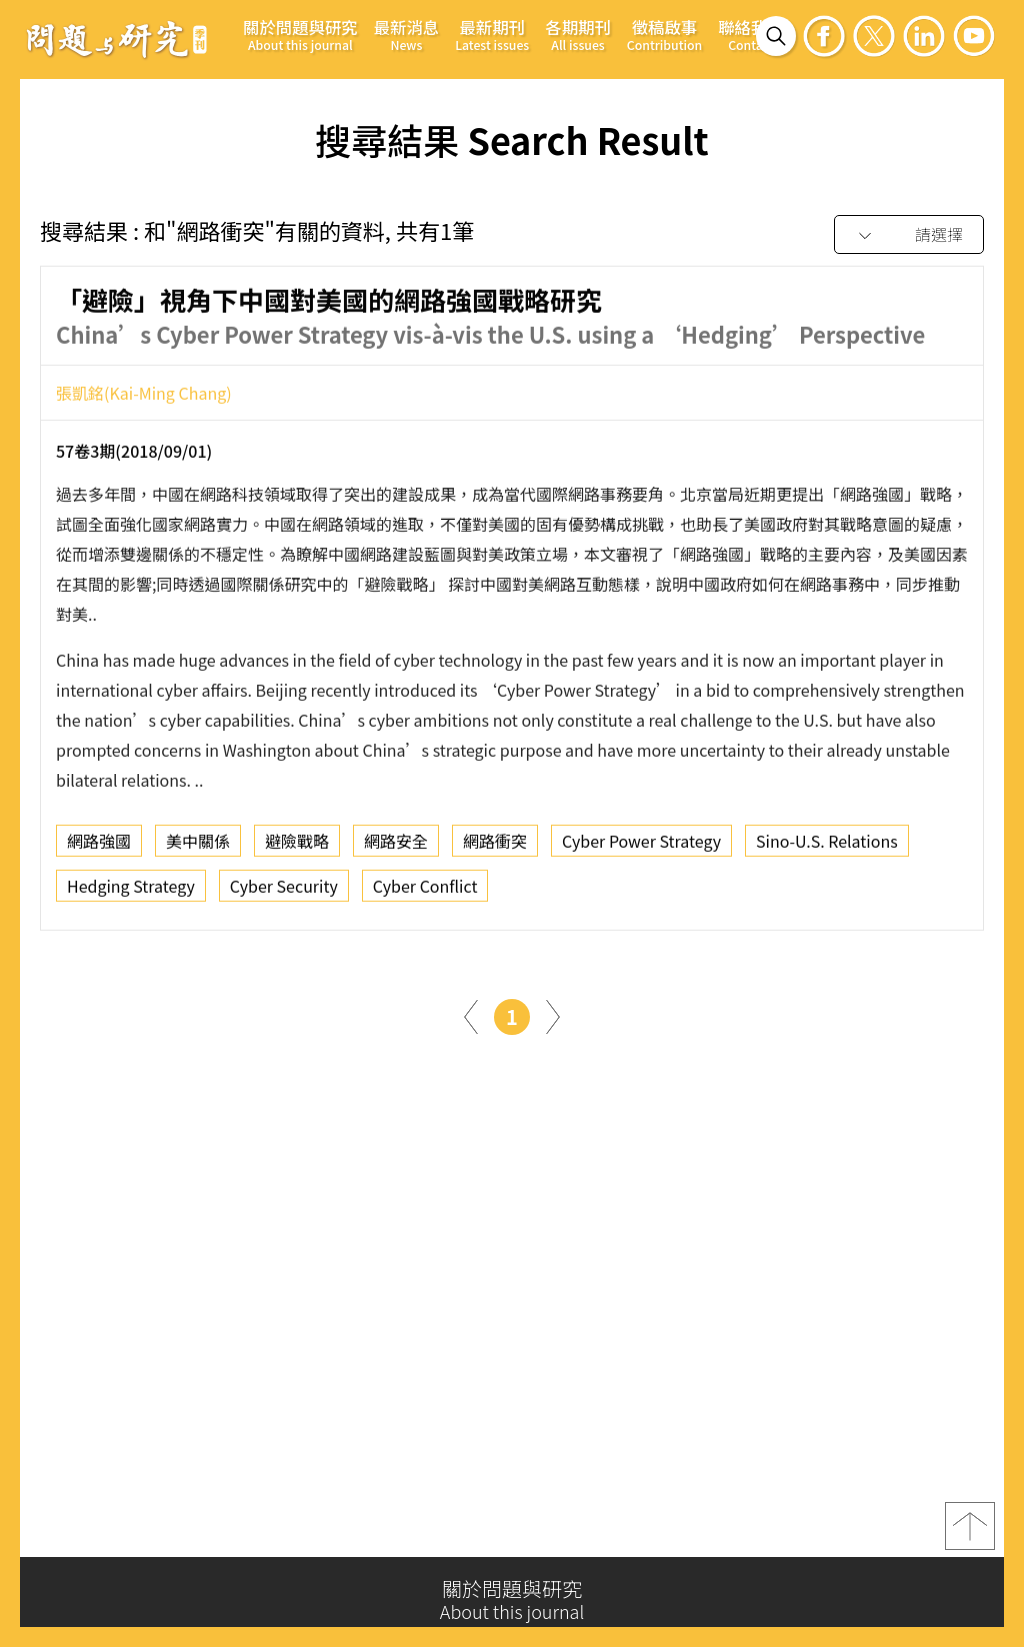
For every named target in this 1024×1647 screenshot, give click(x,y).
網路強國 (99, 849)
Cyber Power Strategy (641, 849)
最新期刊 (492, 34)
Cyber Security (284, 894)
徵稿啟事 (664, 34)
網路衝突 (495, 849)
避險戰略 (297, 849)
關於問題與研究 (300, 34)
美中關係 (198, 849)
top (970, 1535)
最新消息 (407, 34)
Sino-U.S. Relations (827, 849)
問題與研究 (117, 39)
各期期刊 (578, 34)
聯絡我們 (751, 34)
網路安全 (396, 849)
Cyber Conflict (425, 894)
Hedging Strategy (131, 894)
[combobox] (909, 235)
